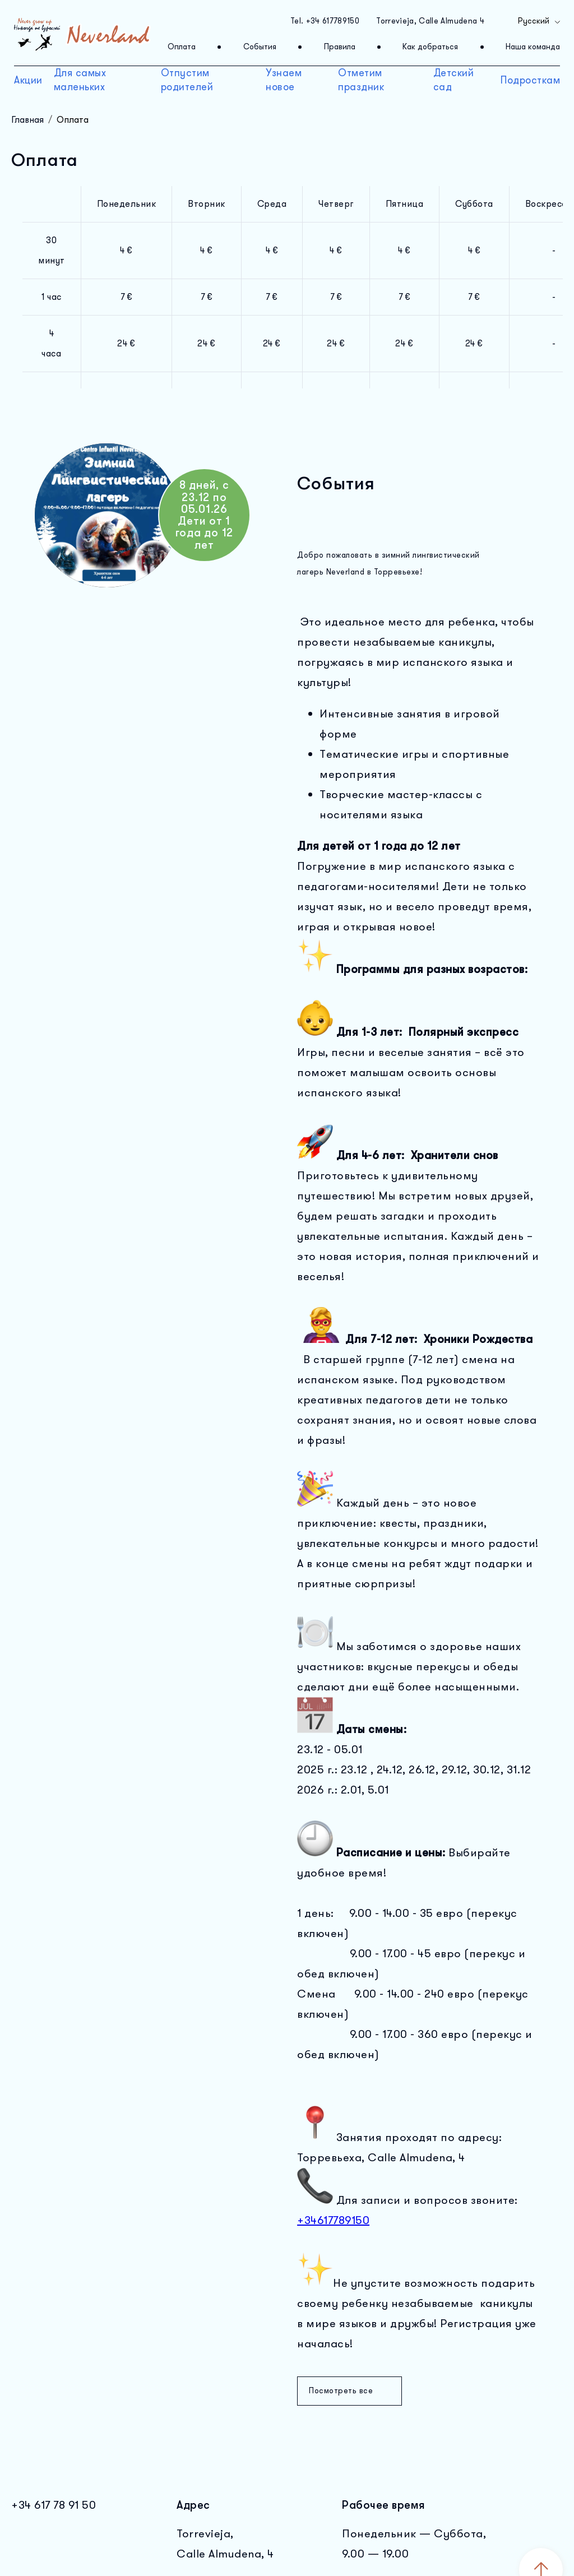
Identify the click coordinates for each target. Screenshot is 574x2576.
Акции (28, 80)
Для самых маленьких (80, 80)
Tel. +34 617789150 (324, 21)
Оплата (182, 46)
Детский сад (453, 80)
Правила (339, 46)
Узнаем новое (284, 80)
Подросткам (530, 80)
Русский (540, 21)
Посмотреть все (349, 2390)
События (259, 46)
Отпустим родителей (187, 80)
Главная (27, 120)
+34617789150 (333, 2220)
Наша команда (533, 46)
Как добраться (430, 46)
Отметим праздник (361, 80)
